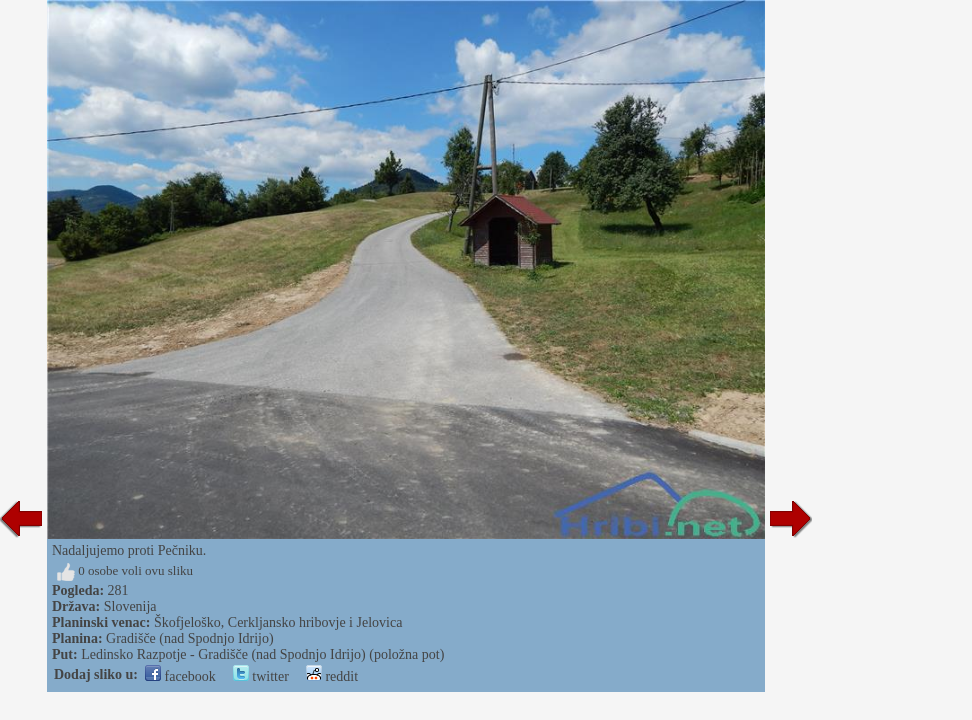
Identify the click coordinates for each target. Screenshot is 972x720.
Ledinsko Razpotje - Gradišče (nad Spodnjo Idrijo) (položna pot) (262, 654)
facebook (180, 676)
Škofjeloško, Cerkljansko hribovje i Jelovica (278, 622)
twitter (261, 676)
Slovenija (130, 606)
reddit (332, 676)
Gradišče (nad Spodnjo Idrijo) (190, 638)
